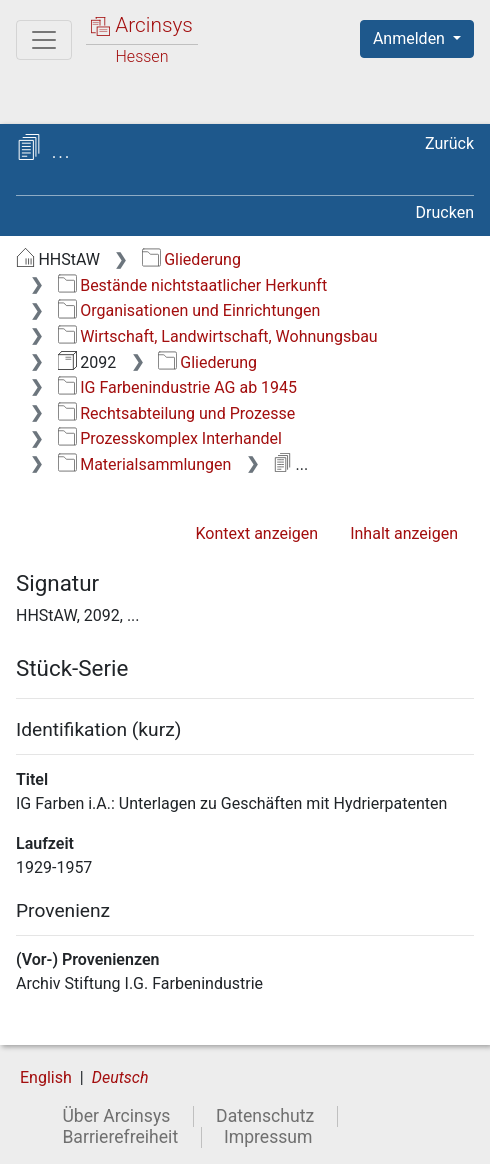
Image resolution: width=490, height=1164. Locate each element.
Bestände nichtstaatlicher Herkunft (192, 285)
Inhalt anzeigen (404, 533)
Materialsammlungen (145, 464)
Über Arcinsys (116, 1116)
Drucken (445, 212)
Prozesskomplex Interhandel (170, 438)
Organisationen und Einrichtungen (189, 310)
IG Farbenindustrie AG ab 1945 (177, 387)
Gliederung (191, 259)
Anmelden (411, 38)
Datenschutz (265, 1116)
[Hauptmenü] (44, 40)
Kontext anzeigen (256, 533)
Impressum (268, 1137)
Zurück (449, 143)
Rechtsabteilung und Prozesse (177, 413)
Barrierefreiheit (120, 1137)
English (46, 1077)
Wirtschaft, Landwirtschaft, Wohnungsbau (218, 336)
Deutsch (120, 1077)
